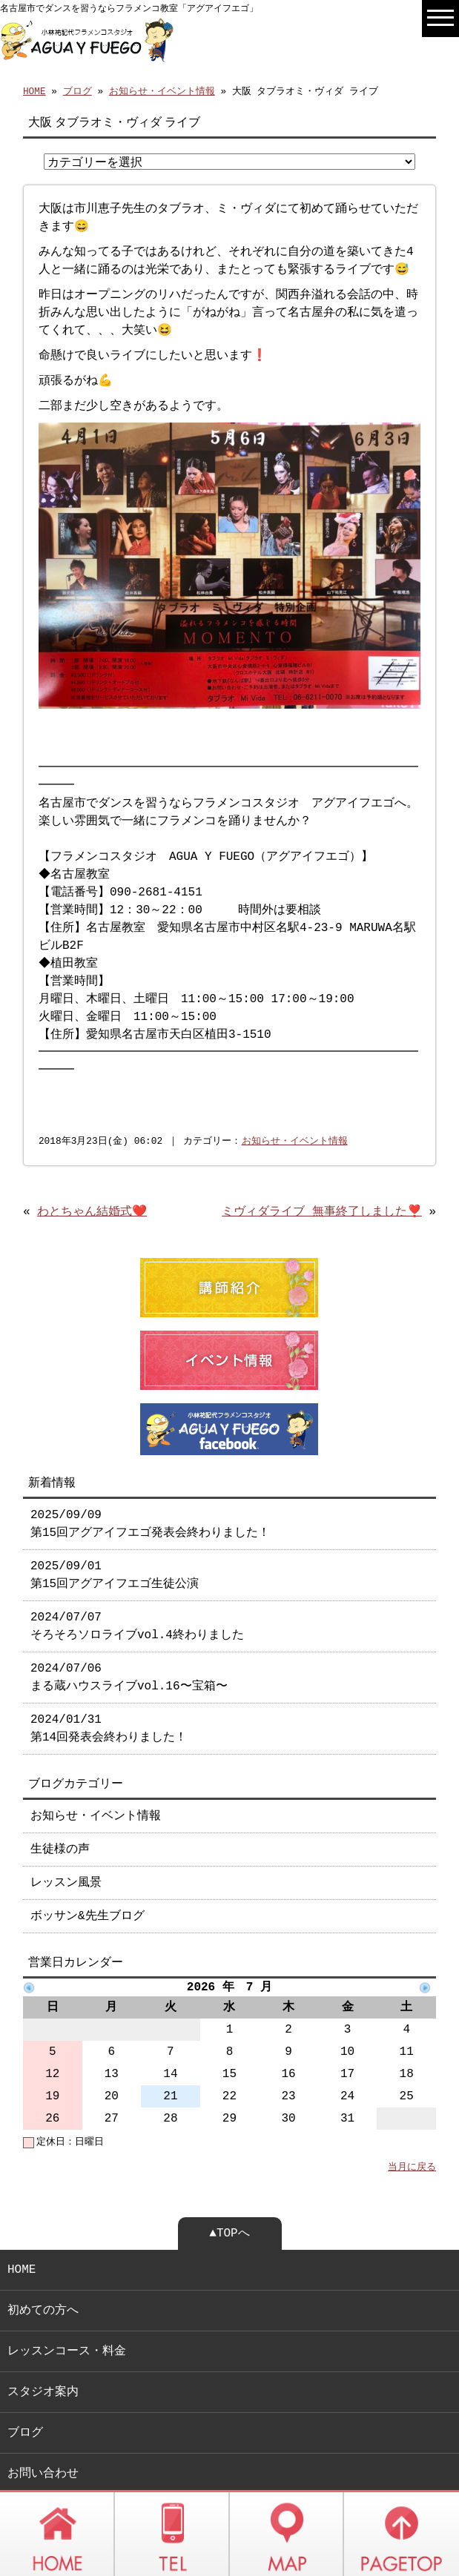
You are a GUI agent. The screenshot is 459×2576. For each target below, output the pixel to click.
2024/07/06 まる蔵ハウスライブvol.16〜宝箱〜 (129, 1637)
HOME (34, 90)
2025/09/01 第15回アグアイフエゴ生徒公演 (114, 1535)
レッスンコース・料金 (66, 2311)
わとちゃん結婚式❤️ (92, 1176)
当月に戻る (412, 2127)
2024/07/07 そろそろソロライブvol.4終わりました (137, 1586)
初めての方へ (43, 2270)
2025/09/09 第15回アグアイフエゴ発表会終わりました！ (150, 1484)
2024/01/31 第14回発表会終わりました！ (108, 1689)
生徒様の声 (60, 1809)
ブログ (77, 90)
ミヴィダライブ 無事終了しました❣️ (322, 1176)
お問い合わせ (43, 2434)
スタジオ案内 (43, 2352)
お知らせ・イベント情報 (162, 90)
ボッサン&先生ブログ (87, 1876)
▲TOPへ (229, 2193)
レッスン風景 (66, 1843)
